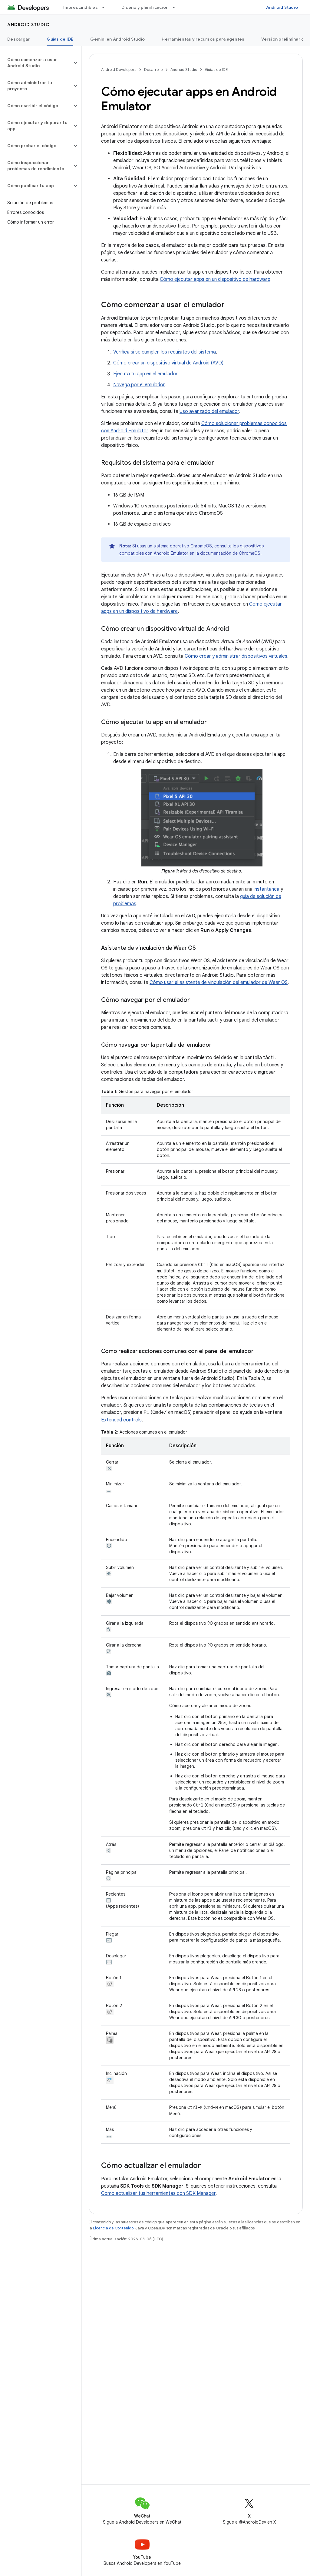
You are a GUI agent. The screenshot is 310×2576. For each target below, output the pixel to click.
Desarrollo (153, 69)
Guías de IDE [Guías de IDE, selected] (60, 39)
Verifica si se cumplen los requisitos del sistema (164, 352)
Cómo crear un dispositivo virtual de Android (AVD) (168, 363)
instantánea (266, 889)
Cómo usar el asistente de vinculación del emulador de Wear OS (219, 982)
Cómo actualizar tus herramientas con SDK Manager (158, 2192)
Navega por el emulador (139, 385)
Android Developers (118, 69)
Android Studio (282, 7)
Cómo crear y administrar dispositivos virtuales (236, 656)
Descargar (18, 39)
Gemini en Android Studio (117, 39)
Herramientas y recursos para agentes (203, 39)
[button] (36, 63)
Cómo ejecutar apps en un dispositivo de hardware (215, 279)
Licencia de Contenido (113, 2226)
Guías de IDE (216, 69)
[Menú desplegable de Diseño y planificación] (176, 7)
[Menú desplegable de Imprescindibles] (106, 7)
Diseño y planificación (145, 7)
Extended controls (121, 1420)
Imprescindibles (80, 7)
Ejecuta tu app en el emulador (145, 374)
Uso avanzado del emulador (209, 411)
